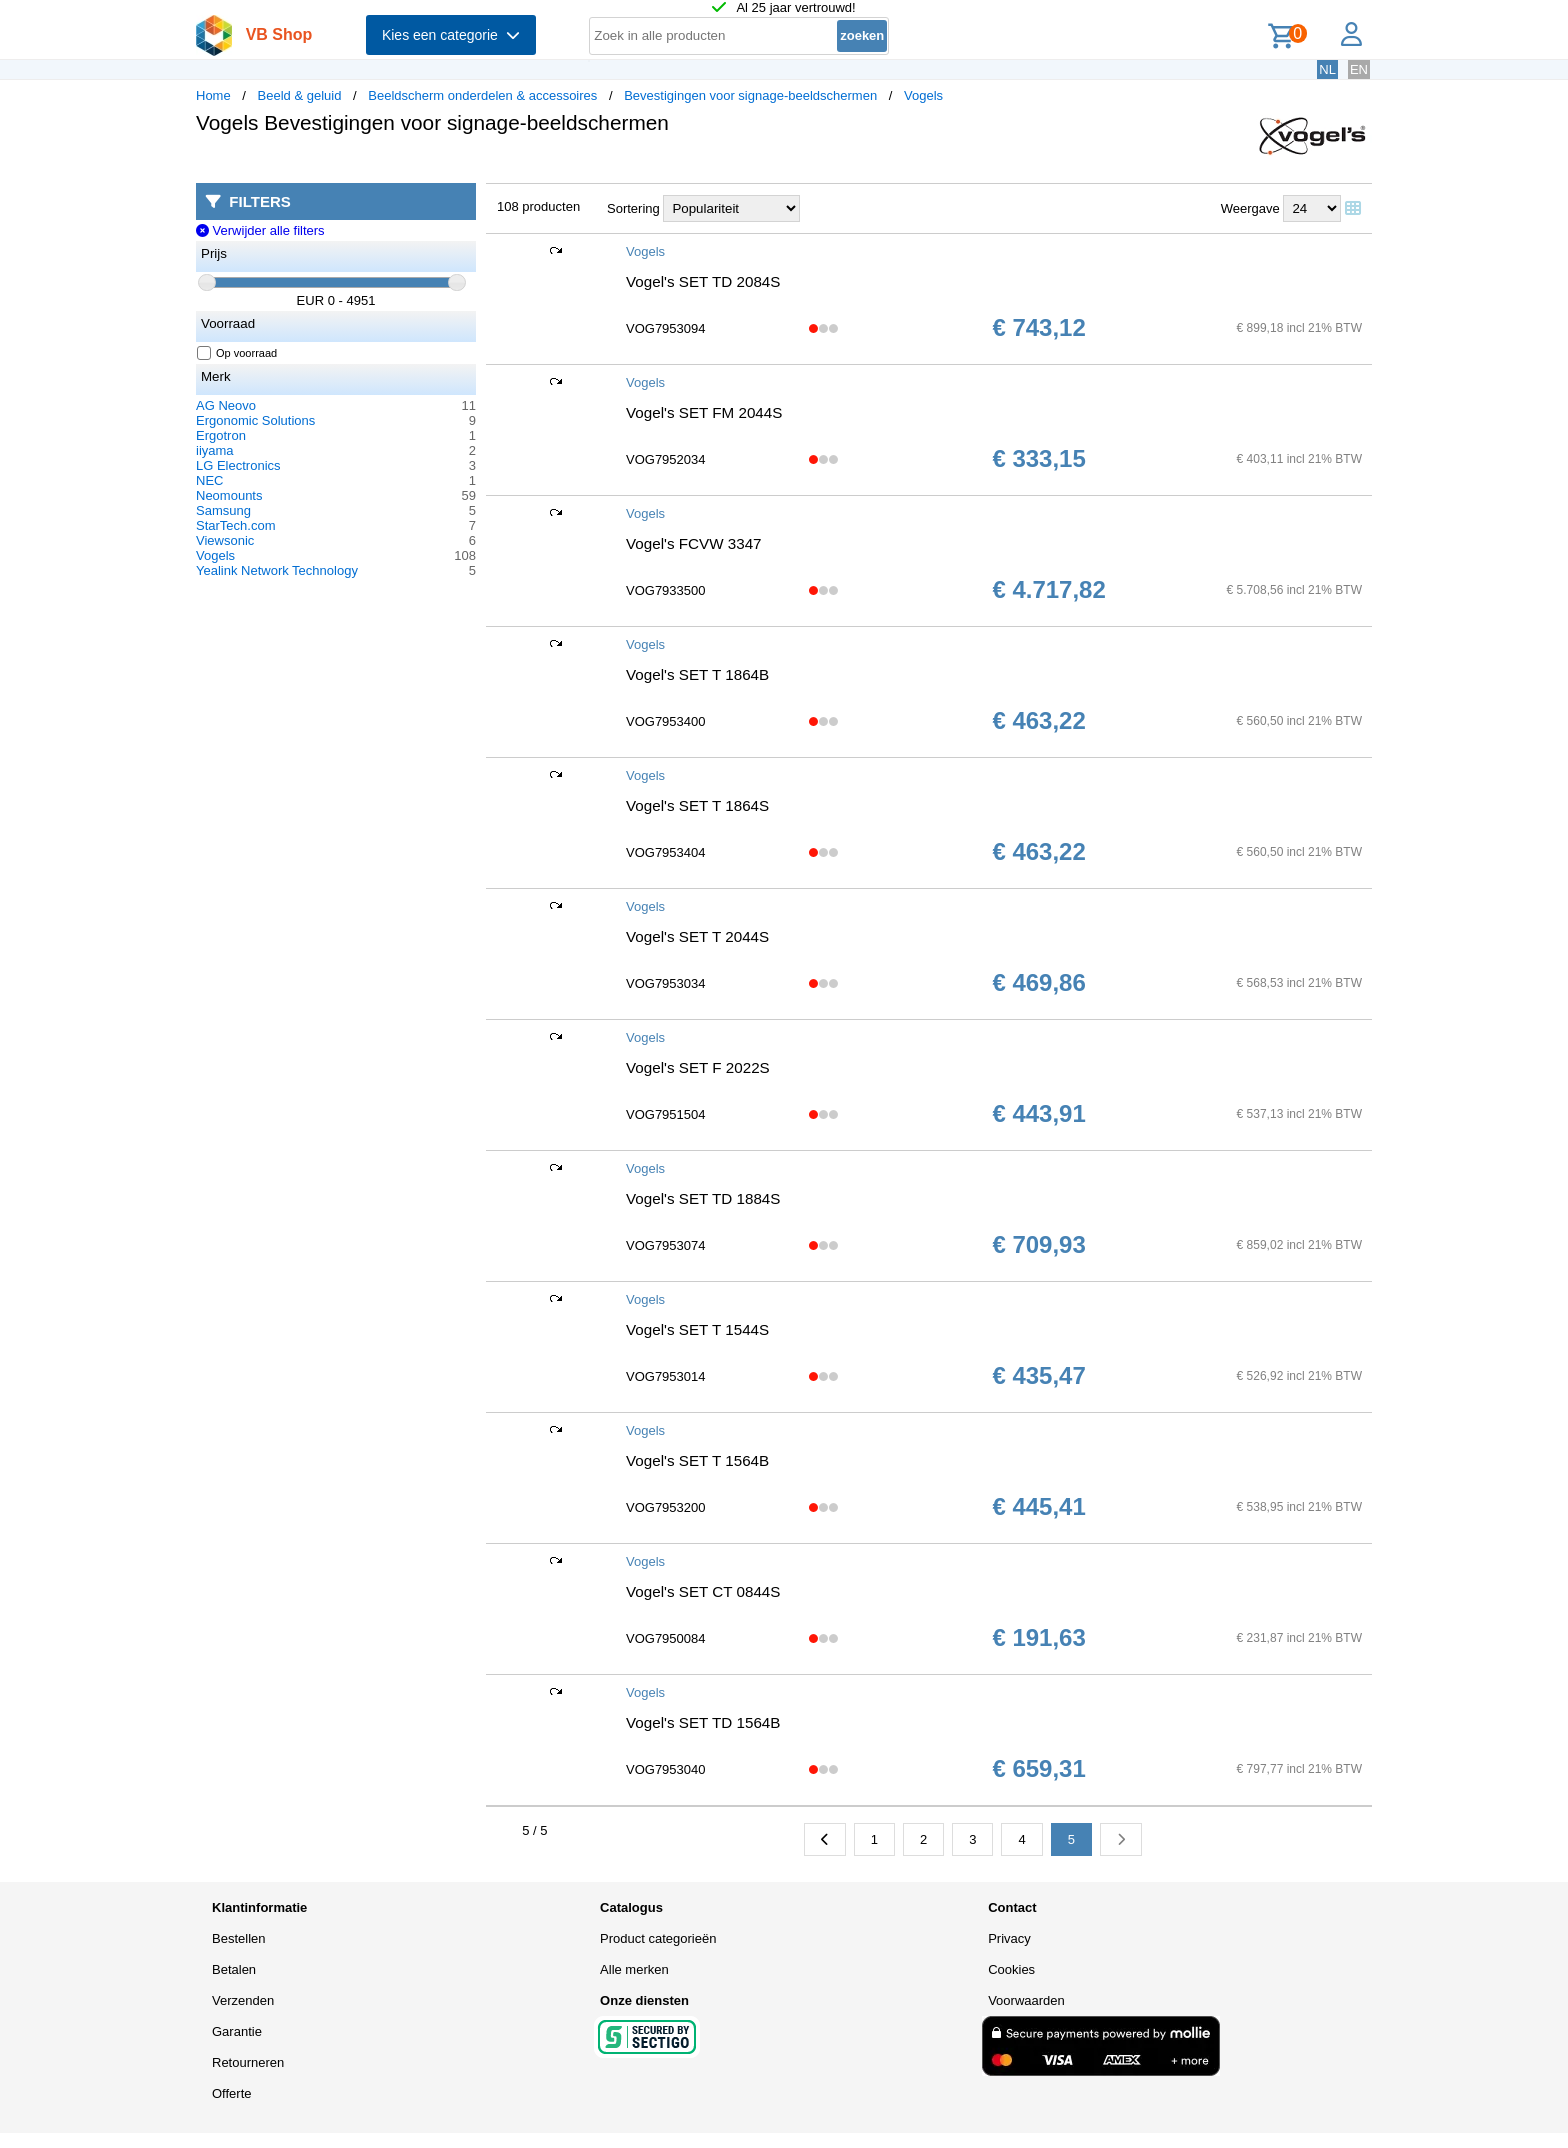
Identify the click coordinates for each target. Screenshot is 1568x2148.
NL (1327, 69)
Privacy (1009, 1938)
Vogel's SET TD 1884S (703, 1198)
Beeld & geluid (300, 95)
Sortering (633, 208)
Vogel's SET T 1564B (697, 1460)
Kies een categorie (451, 35)
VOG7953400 (666, 721)
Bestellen (238, 1938)
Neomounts (229, 495)
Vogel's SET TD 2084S (703, 281)
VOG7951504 (666, 1114)
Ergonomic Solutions (255, 420)
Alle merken (634, 1969)
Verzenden (243, 2000)
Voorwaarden (1026, 2000)
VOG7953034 (666, 983)
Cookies (1011, 1969)
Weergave (1250, 208)
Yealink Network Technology (277, 570)
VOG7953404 (666, 852)
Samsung (223, 510)
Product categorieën (658, 1938)
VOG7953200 (666, 1507)
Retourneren (248, 2062)
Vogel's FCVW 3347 (694, 543)
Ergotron (221, 435)
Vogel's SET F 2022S (698, 1067)
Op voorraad (237, 353)
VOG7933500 (666, 590)
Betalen (234, 1969)
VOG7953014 (666, 1376)
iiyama (215, 450)
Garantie (237, 2031)
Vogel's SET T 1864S (697, 805)
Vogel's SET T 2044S (697, 936)
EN (1359, 69)
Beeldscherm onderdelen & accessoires (482, 95)
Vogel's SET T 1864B (697, 674)
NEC (209, 480)
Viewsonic (225, 540)
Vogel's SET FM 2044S (704, 412)
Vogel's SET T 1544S (697, 1329)
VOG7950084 (666, 1638)
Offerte (232, 2093)
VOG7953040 (666, 1769)
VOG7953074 (666, 1245)
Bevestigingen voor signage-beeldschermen (750, 95)
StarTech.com (235, 525)
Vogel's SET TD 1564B (703, 1722)
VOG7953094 (666, 328)
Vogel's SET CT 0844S (703, 1591)
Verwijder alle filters (260, 230)
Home (213, 95)
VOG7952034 (666, 459)
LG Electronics (238, 465)
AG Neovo (226, 405)
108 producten (538, 206)
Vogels (923, 95)
